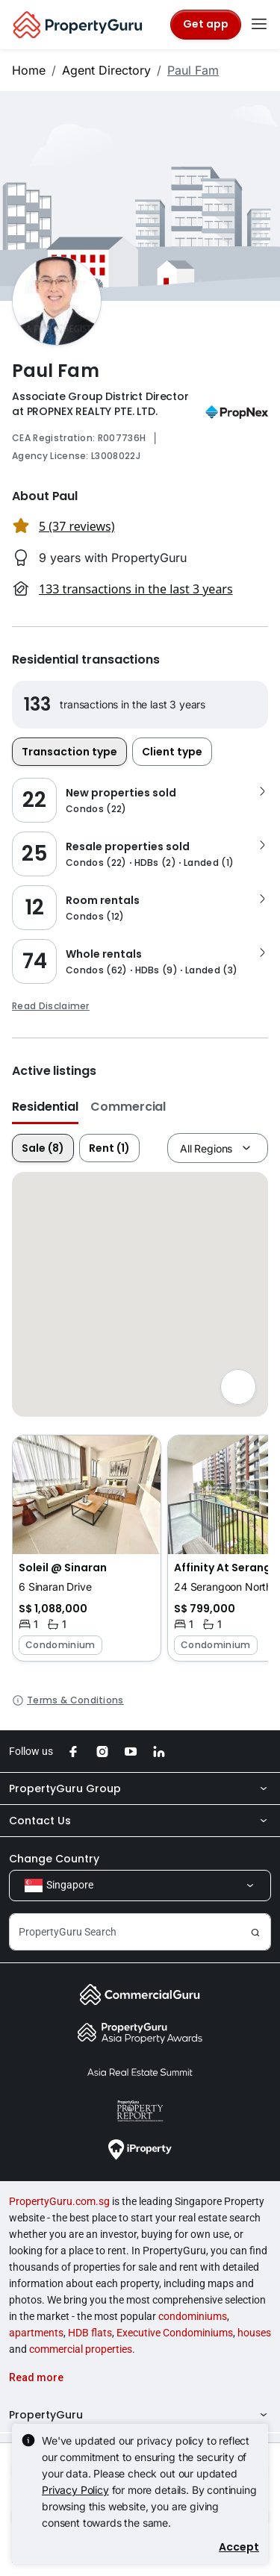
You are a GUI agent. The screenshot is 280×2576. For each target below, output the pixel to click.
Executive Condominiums (174, 2333)
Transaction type (69, 751)
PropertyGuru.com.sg (59, 2201)
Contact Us (140, 1820)
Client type (172, 751)
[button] (86, 1548)
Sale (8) (43, 1148)
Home (29, 70)
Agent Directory (106, 70)
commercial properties (80, 2349)
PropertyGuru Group (140, 1788)
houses (254, 2333)
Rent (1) (109, 1148)
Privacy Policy (75, 2489)
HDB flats (90, 2333)
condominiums (192, 2316)
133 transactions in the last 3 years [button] (136, 589)
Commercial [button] (128, 1106)
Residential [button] (45, 1106)
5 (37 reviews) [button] (77, 526)
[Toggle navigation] (259, 24)
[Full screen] (238, 1387)
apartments (36, 2333)
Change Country (54, 1858)
